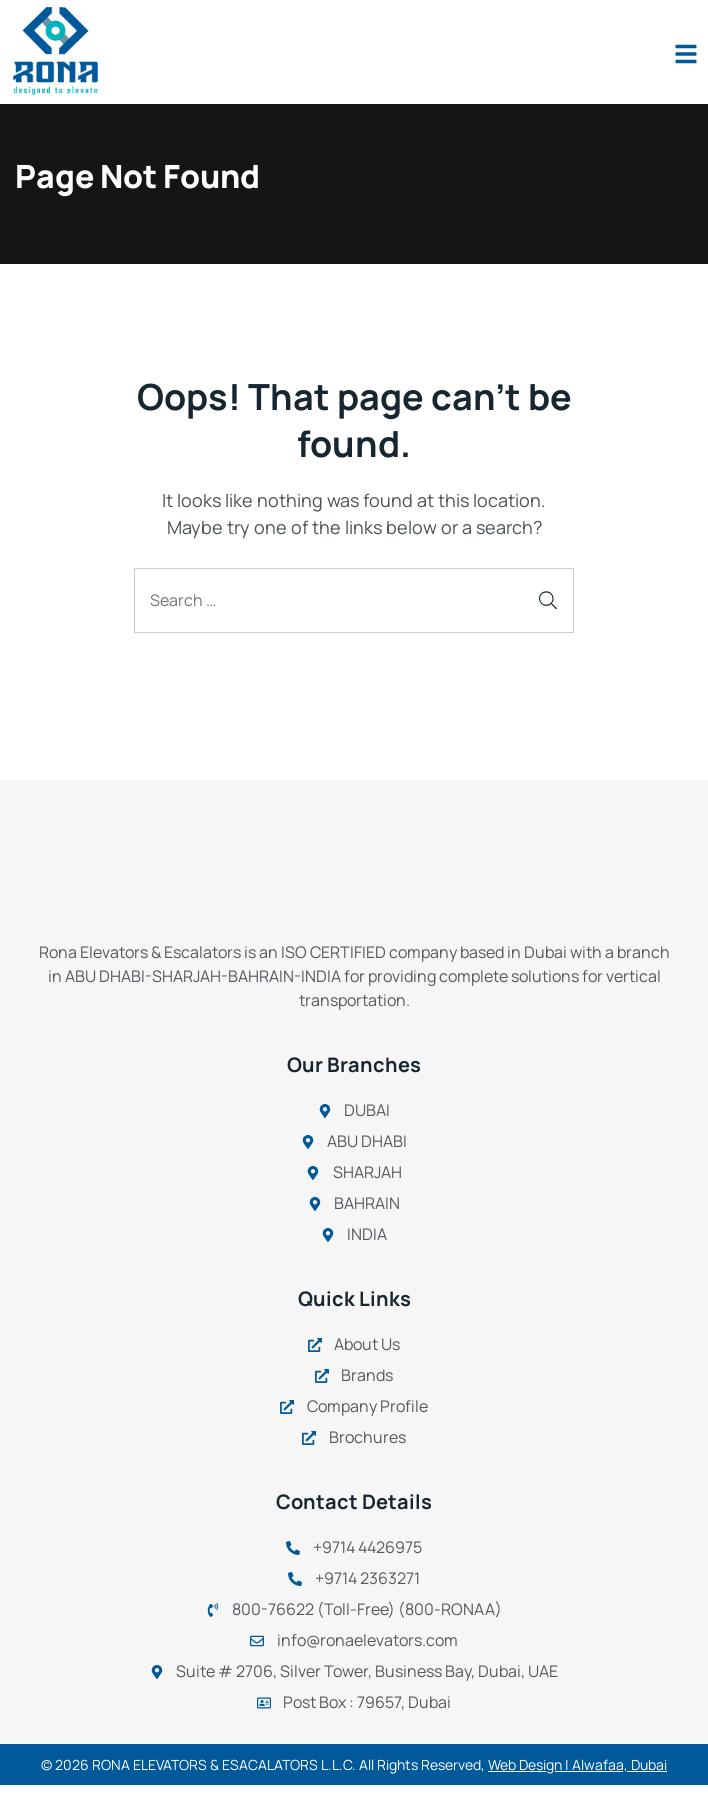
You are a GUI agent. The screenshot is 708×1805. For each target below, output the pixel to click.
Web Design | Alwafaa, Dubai (577, 1764)
